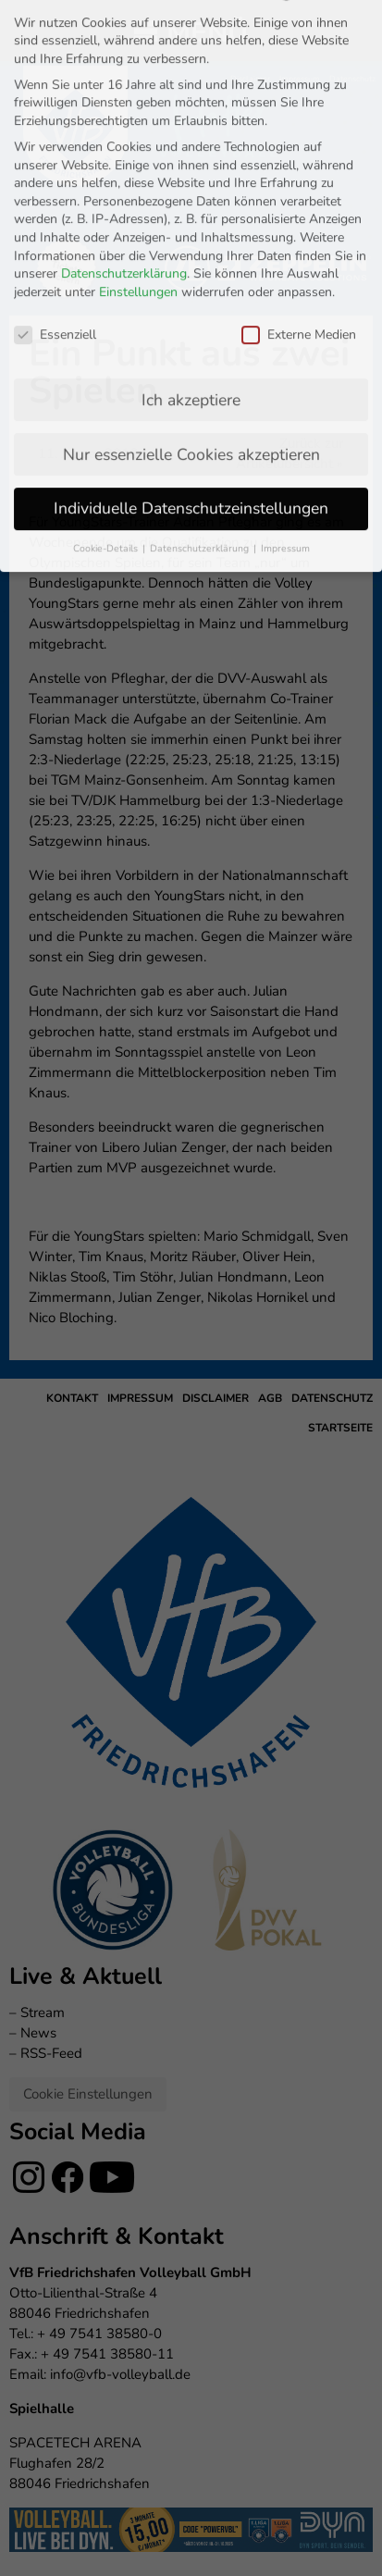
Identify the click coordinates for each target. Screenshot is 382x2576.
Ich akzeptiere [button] (191, 195)
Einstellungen (138, 87)
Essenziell (55, 130)
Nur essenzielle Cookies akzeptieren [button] (191, 250)
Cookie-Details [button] (107, 345)
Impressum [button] (285, 345)
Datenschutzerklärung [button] (201, 345)
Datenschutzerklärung (124, 70)
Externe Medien (298, 130)
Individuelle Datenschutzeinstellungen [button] (191, 304)
